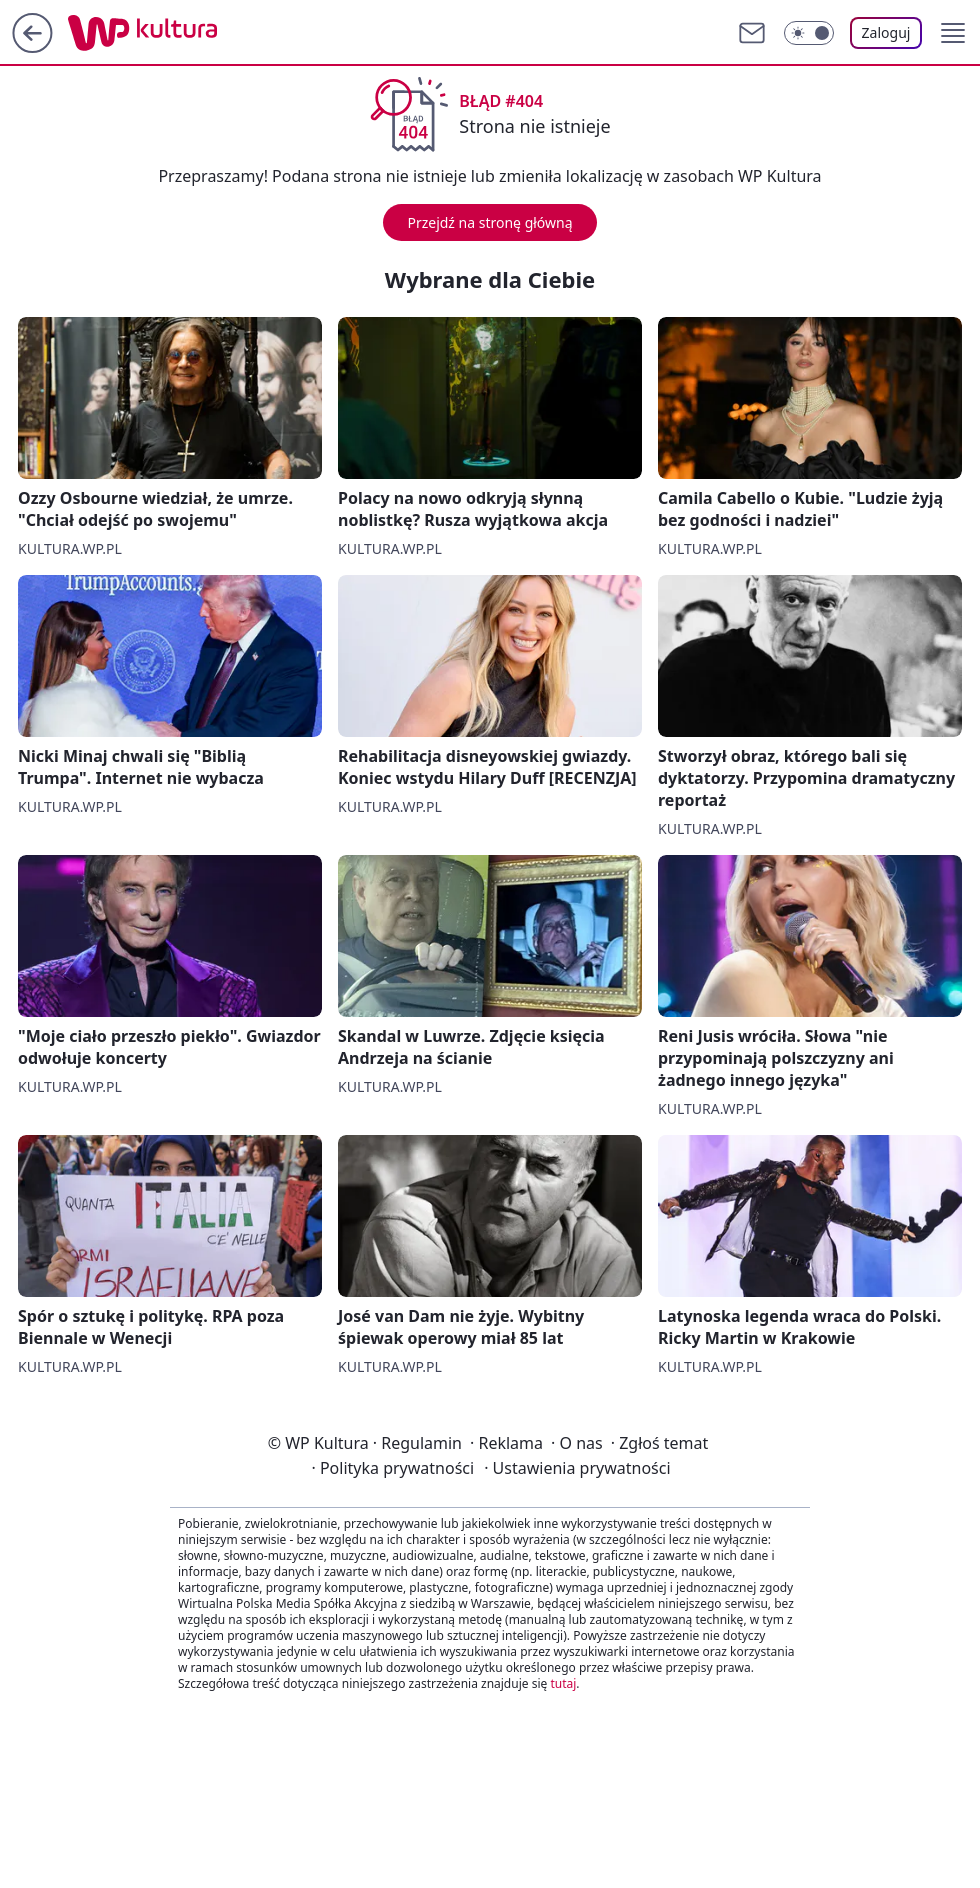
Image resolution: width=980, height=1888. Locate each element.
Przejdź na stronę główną (489, 222)
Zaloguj (886, 32)
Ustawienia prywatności (577, 1468)
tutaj (563, 1683)
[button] (953, 33)
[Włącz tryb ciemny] (809, 33)
